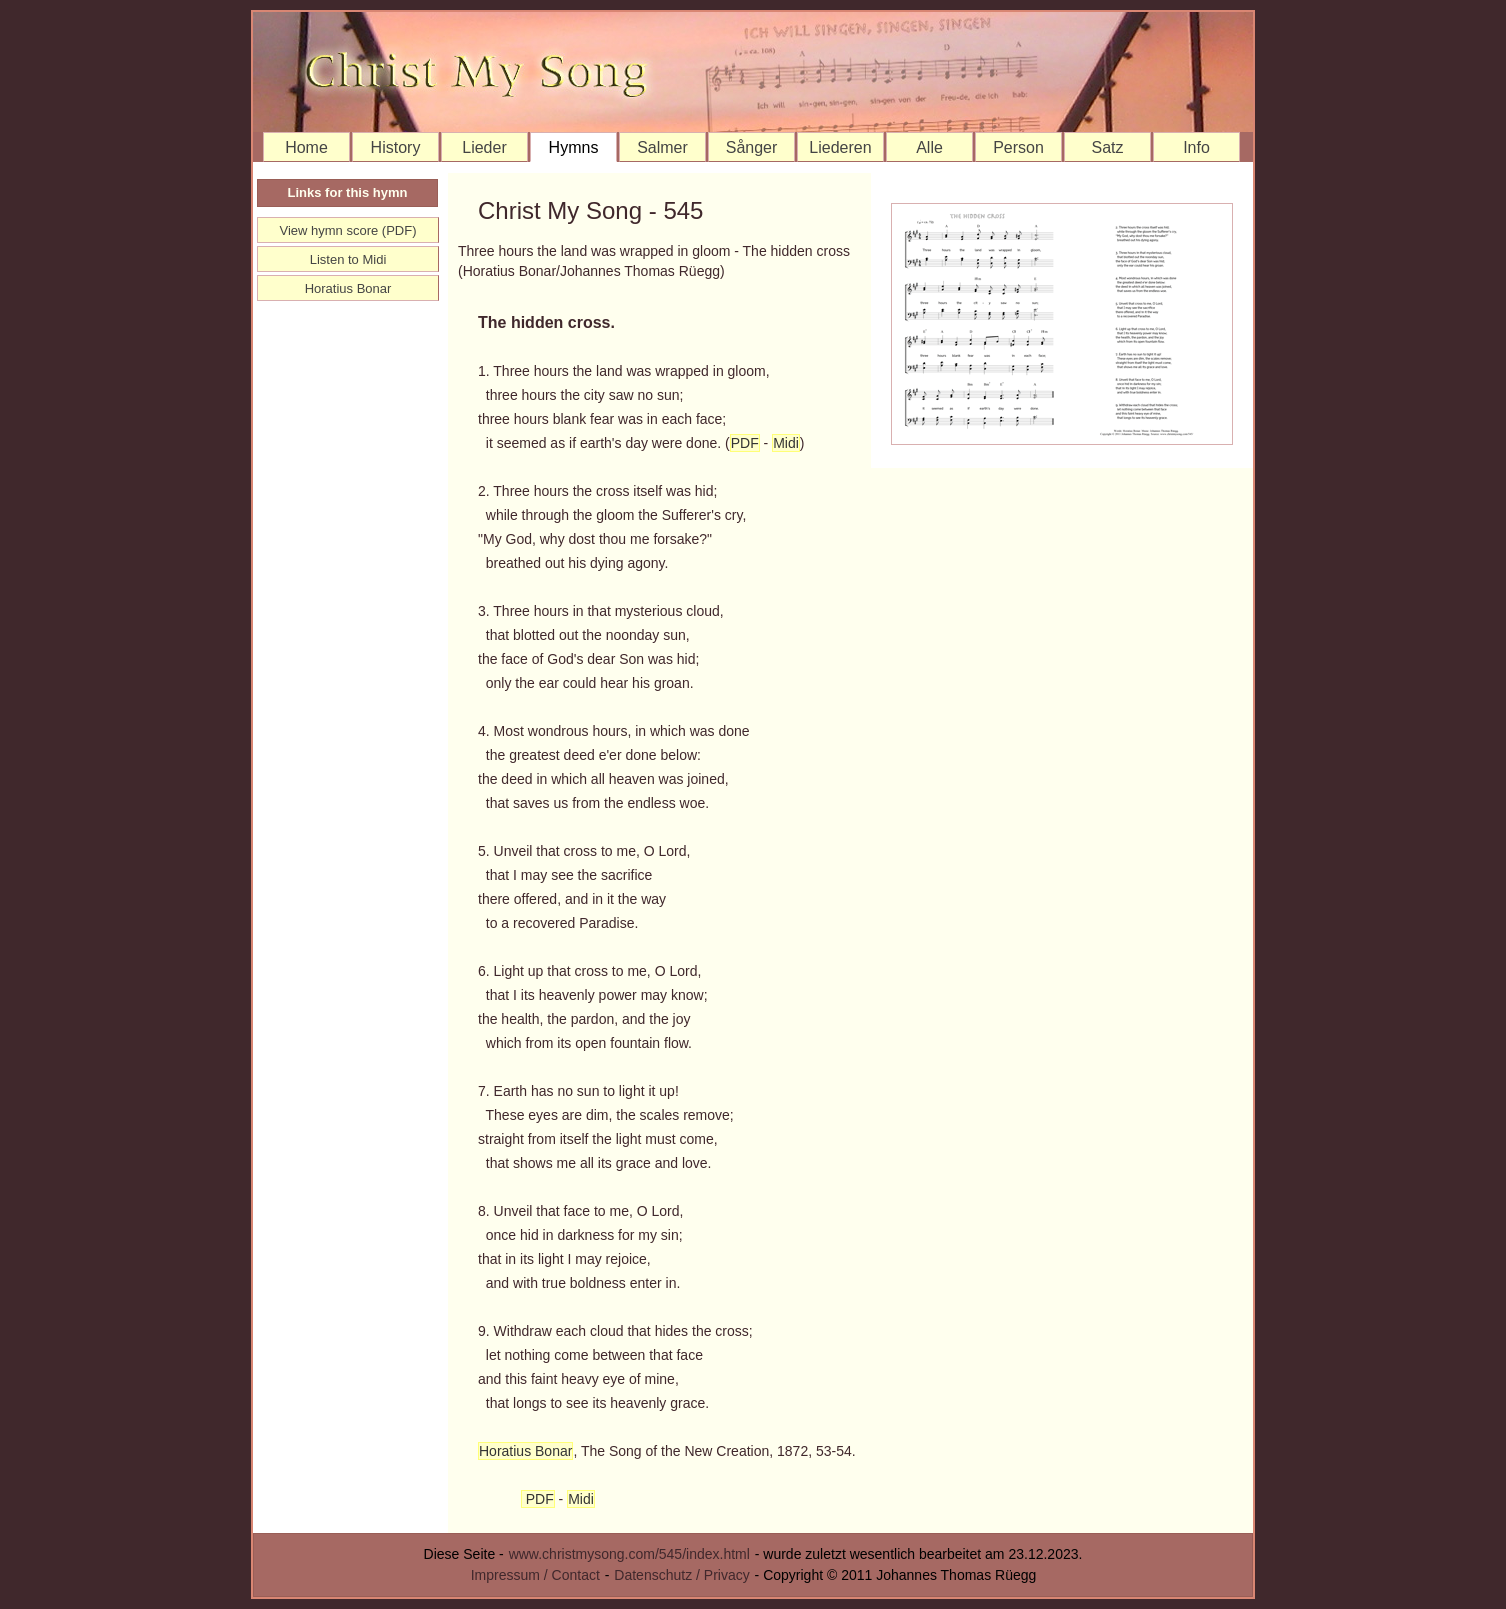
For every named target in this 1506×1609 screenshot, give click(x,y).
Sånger (752, 147)
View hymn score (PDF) (347, 230)
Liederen (840, 147)
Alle (929, 147)
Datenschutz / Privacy (681, 1575)
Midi (786, 443)
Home (306, 147)
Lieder (484, 147)
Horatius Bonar (525, 1451)
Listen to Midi (348, 259)
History (396, 147)
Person (1018, 147)
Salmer (662, 147)
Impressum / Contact (535, 1575)
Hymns (574, 147)
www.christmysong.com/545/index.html (629, 1554)
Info (1196, 147)
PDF (745, 443)
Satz (1107, 147)
